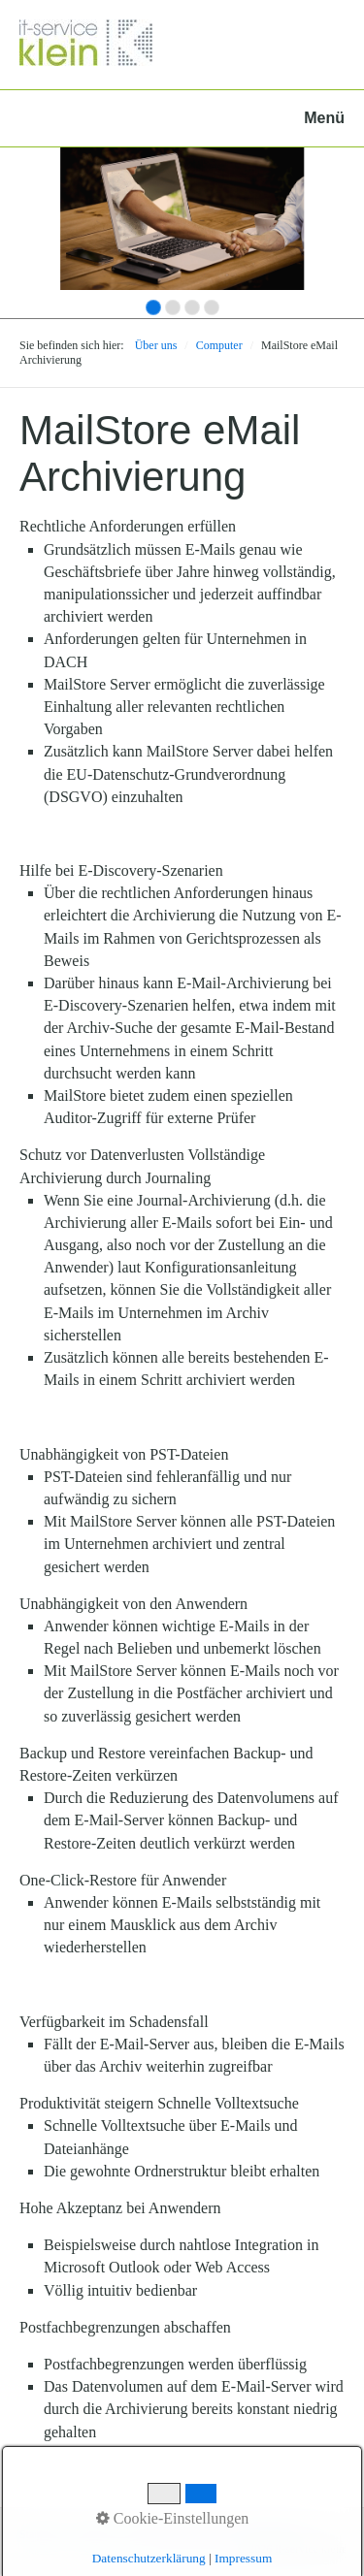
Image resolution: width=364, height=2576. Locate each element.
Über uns (156, 345)
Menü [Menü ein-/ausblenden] (324, 118)
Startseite (41, 2534)
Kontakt (95, 2534)
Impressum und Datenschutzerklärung (214, 2534)
